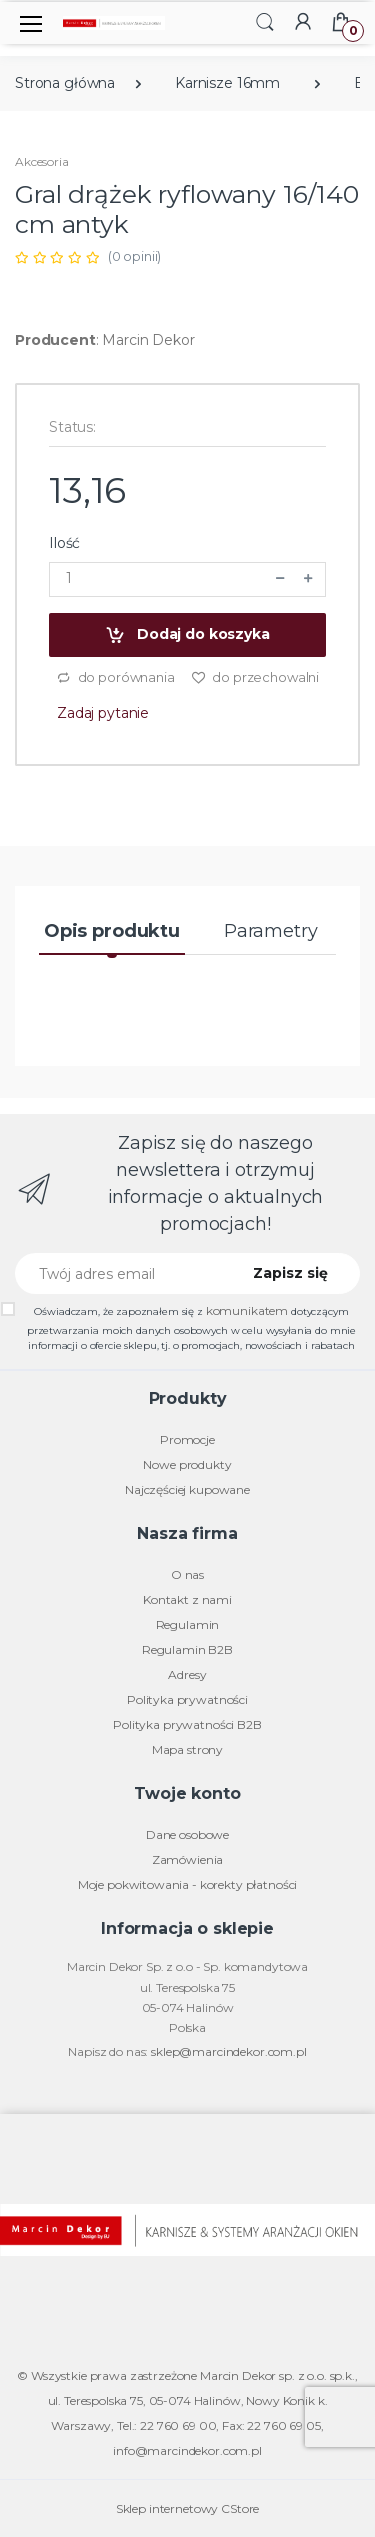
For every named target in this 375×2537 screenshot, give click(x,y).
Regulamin (188, 1624)
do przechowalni (255, 677)
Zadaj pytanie (103, 713)
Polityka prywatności (187, 1699)
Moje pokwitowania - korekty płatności (188, 1884)
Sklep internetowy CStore (188, 2508)
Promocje (187, 1439)
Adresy (187, 1674)
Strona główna (65, 83)
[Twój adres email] (120, 1273)
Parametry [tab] (271, 931)
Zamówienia (188, 1859)
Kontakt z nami (187, 1599)
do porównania (115, 677)
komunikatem (247, 1310)
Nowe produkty (187, 1464)
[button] (265, 21)
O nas (187, 1574)
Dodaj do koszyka (187, 635)
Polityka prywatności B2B (187, 1724)
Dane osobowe (187, 1834)
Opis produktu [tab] (112, 931)
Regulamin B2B (187, 1649)
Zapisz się (290, 1273)
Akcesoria (42, 161)
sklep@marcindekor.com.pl (229, 2051)
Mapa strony (187, 1749)
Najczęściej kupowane (187, 1489)
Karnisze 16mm (227, 83)
